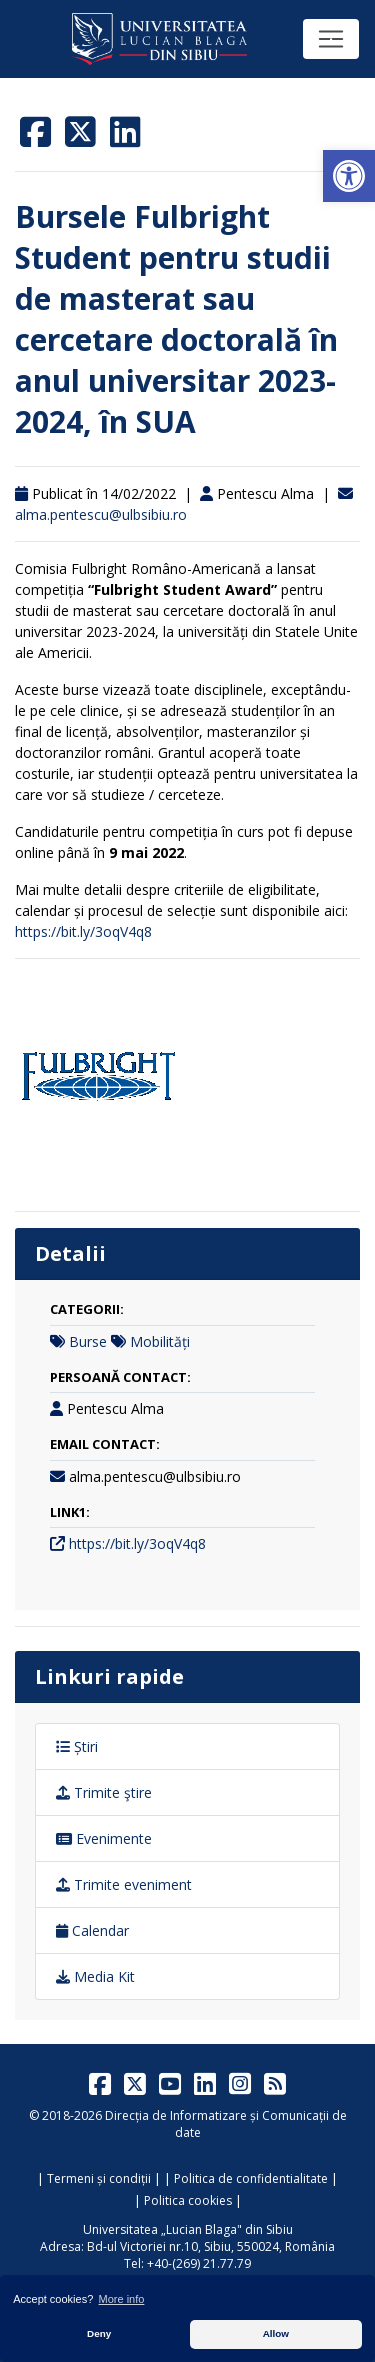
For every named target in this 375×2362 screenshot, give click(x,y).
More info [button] (122, 2299)
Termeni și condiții (99, 2178)
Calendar (92, 1930)
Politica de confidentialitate (251, 2178)
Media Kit (95, 1976)
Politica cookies (188, 2200)
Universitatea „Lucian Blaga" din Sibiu (188, 2229)
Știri (77, 1746)
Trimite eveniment (124, 1884)
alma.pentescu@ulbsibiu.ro (101, 514)
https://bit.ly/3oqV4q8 (83, 931)
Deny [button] (99, 2333)
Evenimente (104, 1838)
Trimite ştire (104, 1792)
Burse (88, 1341)
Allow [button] (276, 2333)
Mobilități (160, 1341)
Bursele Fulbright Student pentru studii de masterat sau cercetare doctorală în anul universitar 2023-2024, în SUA (176, 319)
